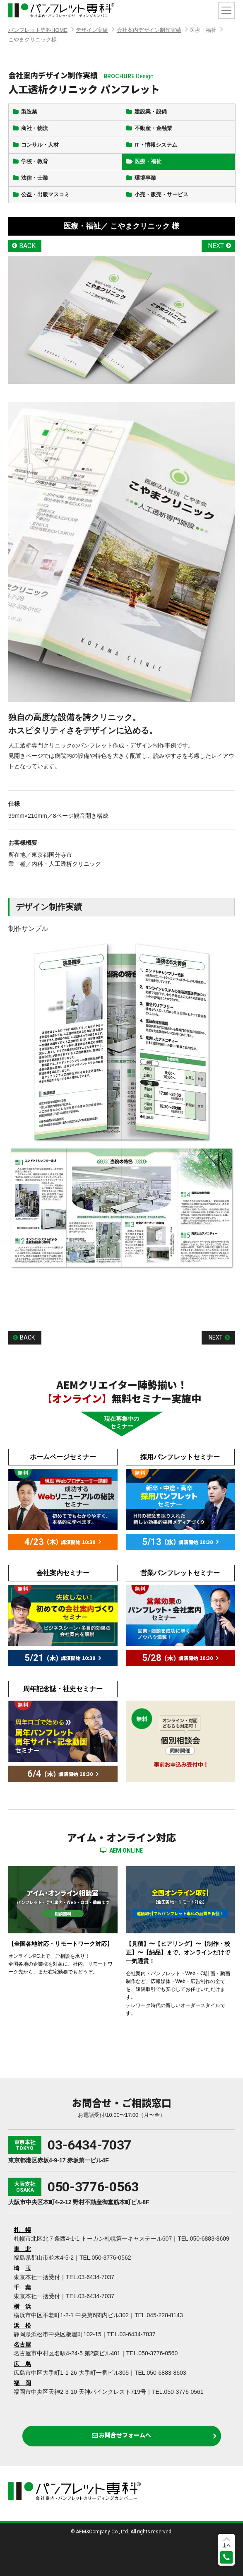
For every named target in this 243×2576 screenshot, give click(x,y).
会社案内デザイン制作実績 (149, 30)
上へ (226, 2545)
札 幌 (22, 2230)
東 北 (22, 2249)
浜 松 (22, 2325)
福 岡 (22, 2383)
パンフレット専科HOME (37, 30)
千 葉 (22, 2287)
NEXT (216, 246)
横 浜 (22, 2306)
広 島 (22, 2364)
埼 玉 (22, 2268)
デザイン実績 (92, 30)
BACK (27, 246)
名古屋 (22, 2344)
